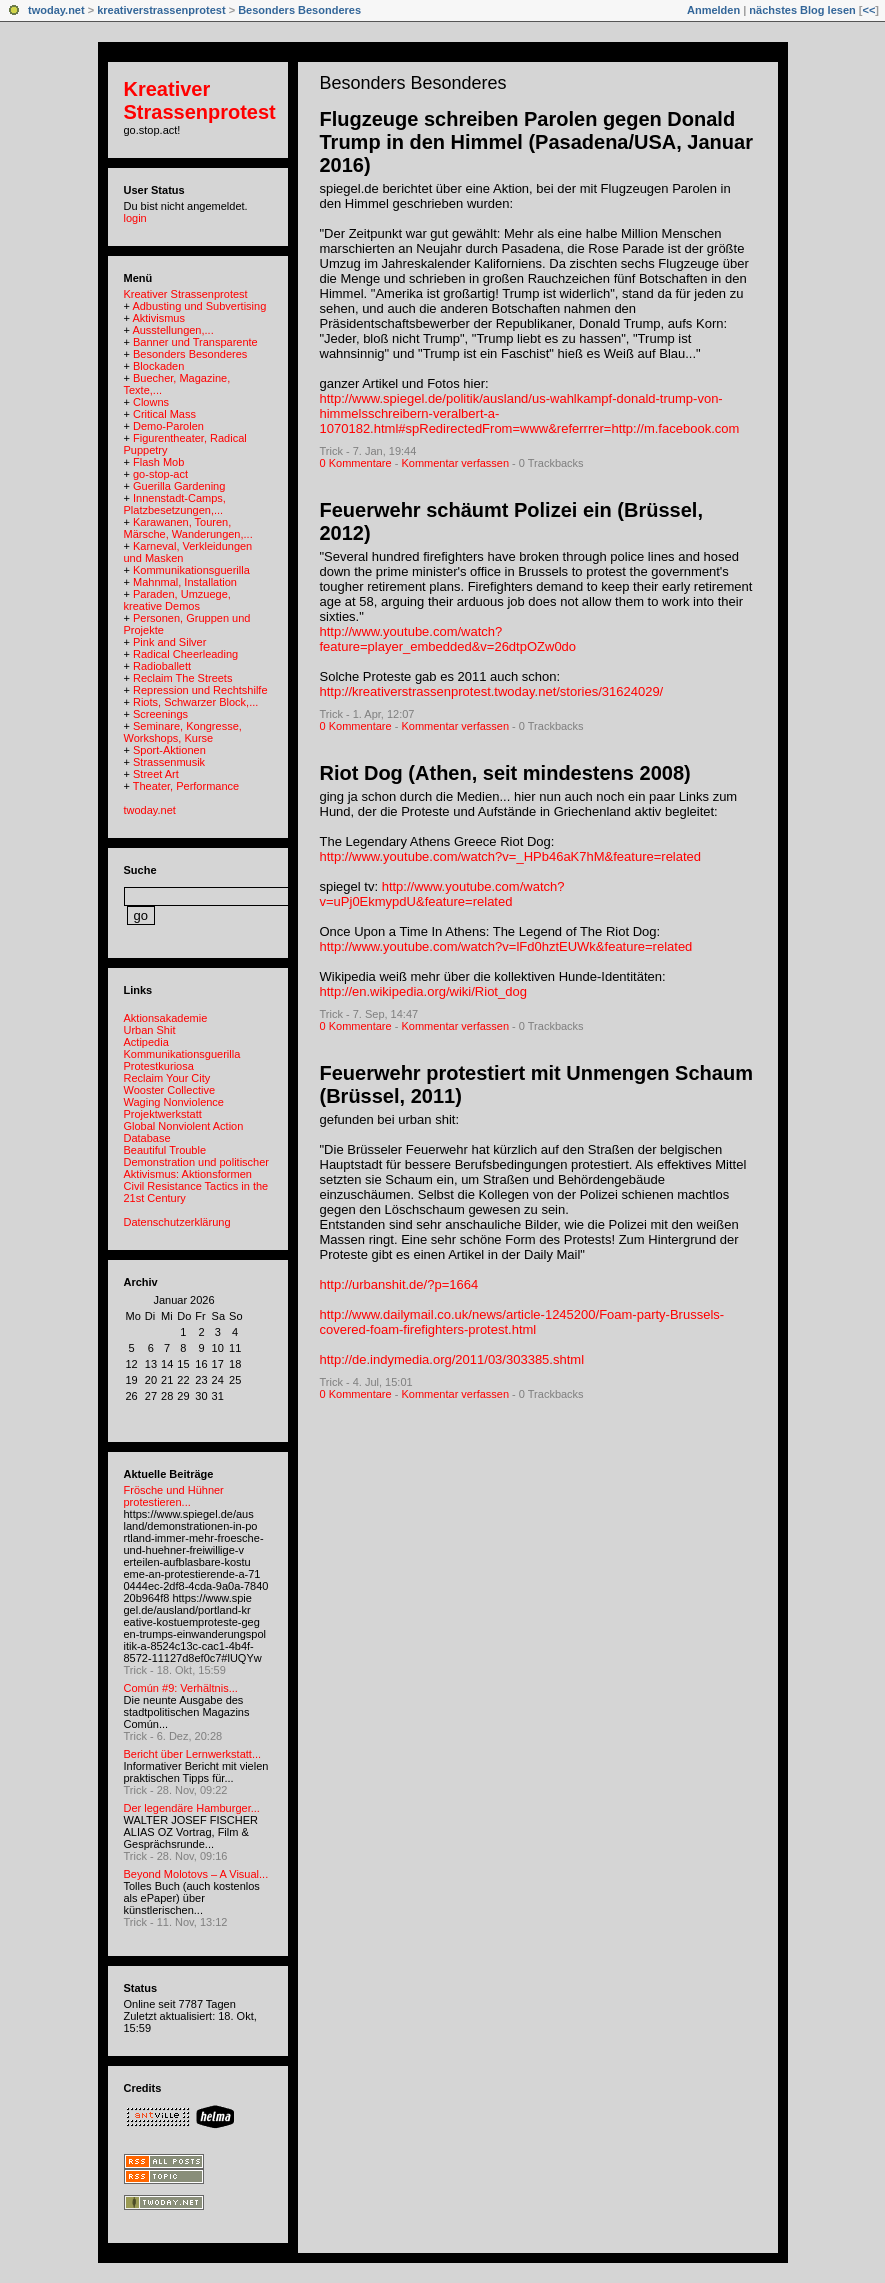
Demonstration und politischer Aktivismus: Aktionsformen (197, 1168)
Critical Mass (164, 414)
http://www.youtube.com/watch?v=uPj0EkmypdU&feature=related (442, 894)
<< (868, 10)
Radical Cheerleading (185, 654)
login (135, 218)
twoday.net (56, 10)
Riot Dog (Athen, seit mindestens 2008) (505, 773)
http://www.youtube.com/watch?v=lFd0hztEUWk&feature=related (506, 946)
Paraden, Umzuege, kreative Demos (177, 600)
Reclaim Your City (167, 1078)
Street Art (156, 774)
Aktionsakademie (166, 1018)
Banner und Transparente (195, 342)
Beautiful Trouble (165, 1150)
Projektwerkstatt (163, 1114)
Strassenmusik (169, 762)
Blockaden (158, 366)
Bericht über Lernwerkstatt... (193, 1754)
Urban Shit (150, 1030)
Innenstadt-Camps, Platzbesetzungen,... (175, 504)
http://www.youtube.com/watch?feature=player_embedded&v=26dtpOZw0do (448, 639)
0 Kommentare (356, 463)
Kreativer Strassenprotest (200, 100)
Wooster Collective (170, 1090)
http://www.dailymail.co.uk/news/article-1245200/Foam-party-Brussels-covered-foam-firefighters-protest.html (522, 1322)
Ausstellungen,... (172, 330)
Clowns (151, 402)
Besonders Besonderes (299, 10)
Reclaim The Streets (182, 678)
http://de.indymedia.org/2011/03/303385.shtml (452, 1359)
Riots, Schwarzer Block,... (195, 702)
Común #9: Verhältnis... (181, 1688)
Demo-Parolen (168, 426)
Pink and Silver (169, 642)
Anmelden (713, 10)
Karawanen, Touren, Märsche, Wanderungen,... (188, 528)
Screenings (160, 714)
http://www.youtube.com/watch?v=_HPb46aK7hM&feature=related (511, 856)
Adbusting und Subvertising (199, 306)
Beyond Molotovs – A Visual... (196, 1874)
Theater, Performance (186, 786)
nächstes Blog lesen (802, 10)
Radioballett (162, 666)
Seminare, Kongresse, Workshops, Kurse (183, 732)
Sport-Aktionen (169, 750)
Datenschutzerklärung (177, 1222)
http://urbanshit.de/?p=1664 (399, 1284)
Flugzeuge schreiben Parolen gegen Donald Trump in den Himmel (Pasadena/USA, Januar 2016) (536, 142)
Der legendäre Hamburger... (192, 1808)
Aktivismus (158, 318)
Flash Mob (158, 462)
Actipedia (146, 1042)
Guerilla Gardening (179, 486)
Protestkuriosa (159, 1066)
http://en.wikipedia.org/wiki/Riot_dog (423, 991)
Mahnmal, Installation (185, 582)
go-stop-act (160, 474)
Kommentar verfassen (455, 463)
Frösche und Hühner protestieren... (174, 1496)
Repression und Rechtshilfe (200, 690)
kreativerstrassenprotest (161, 10)
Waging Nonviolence (174, 1102)
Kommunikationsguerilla (191, 570)
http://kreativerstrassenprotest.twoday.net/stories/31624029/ (492, 691)
